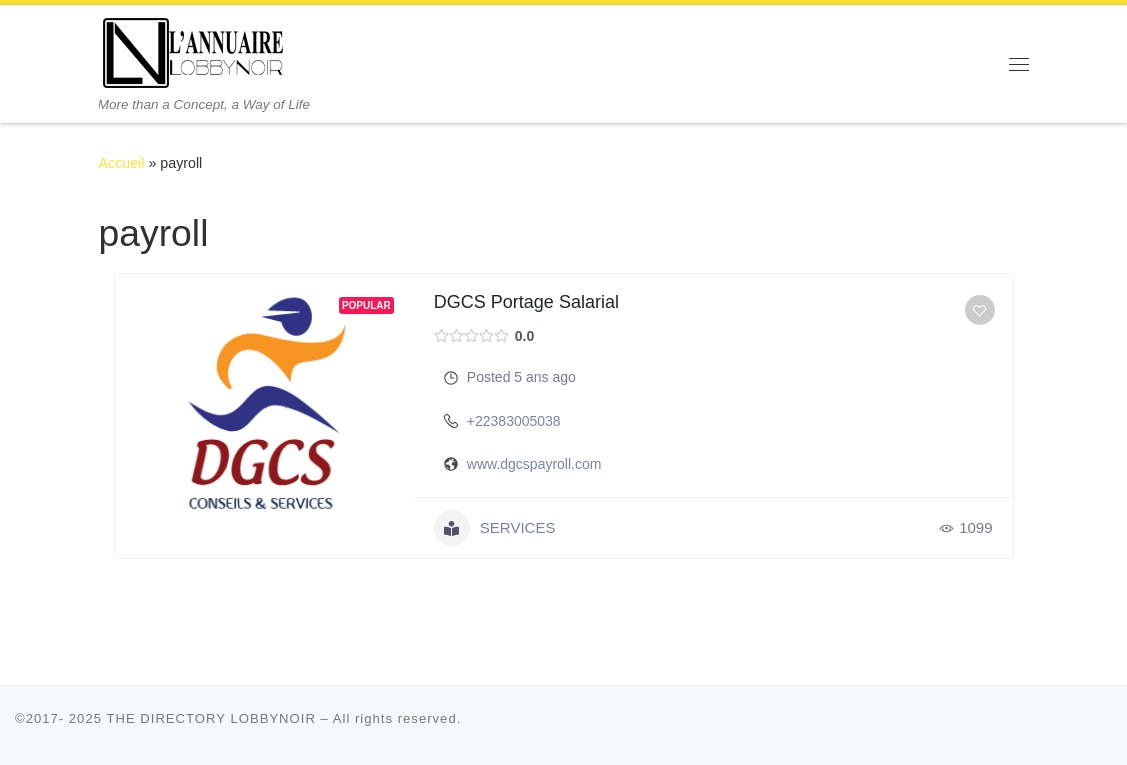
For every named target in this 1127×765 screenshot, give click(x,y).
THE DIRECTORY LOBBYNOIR (211, 718)
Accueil (122, 163)
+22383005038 (514, 421)
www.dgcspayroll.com (534, 464)
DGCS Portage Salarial (526, 302)
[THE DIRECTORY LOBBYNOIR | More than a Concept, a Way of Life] (194, 50)
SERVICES (495, 528)
